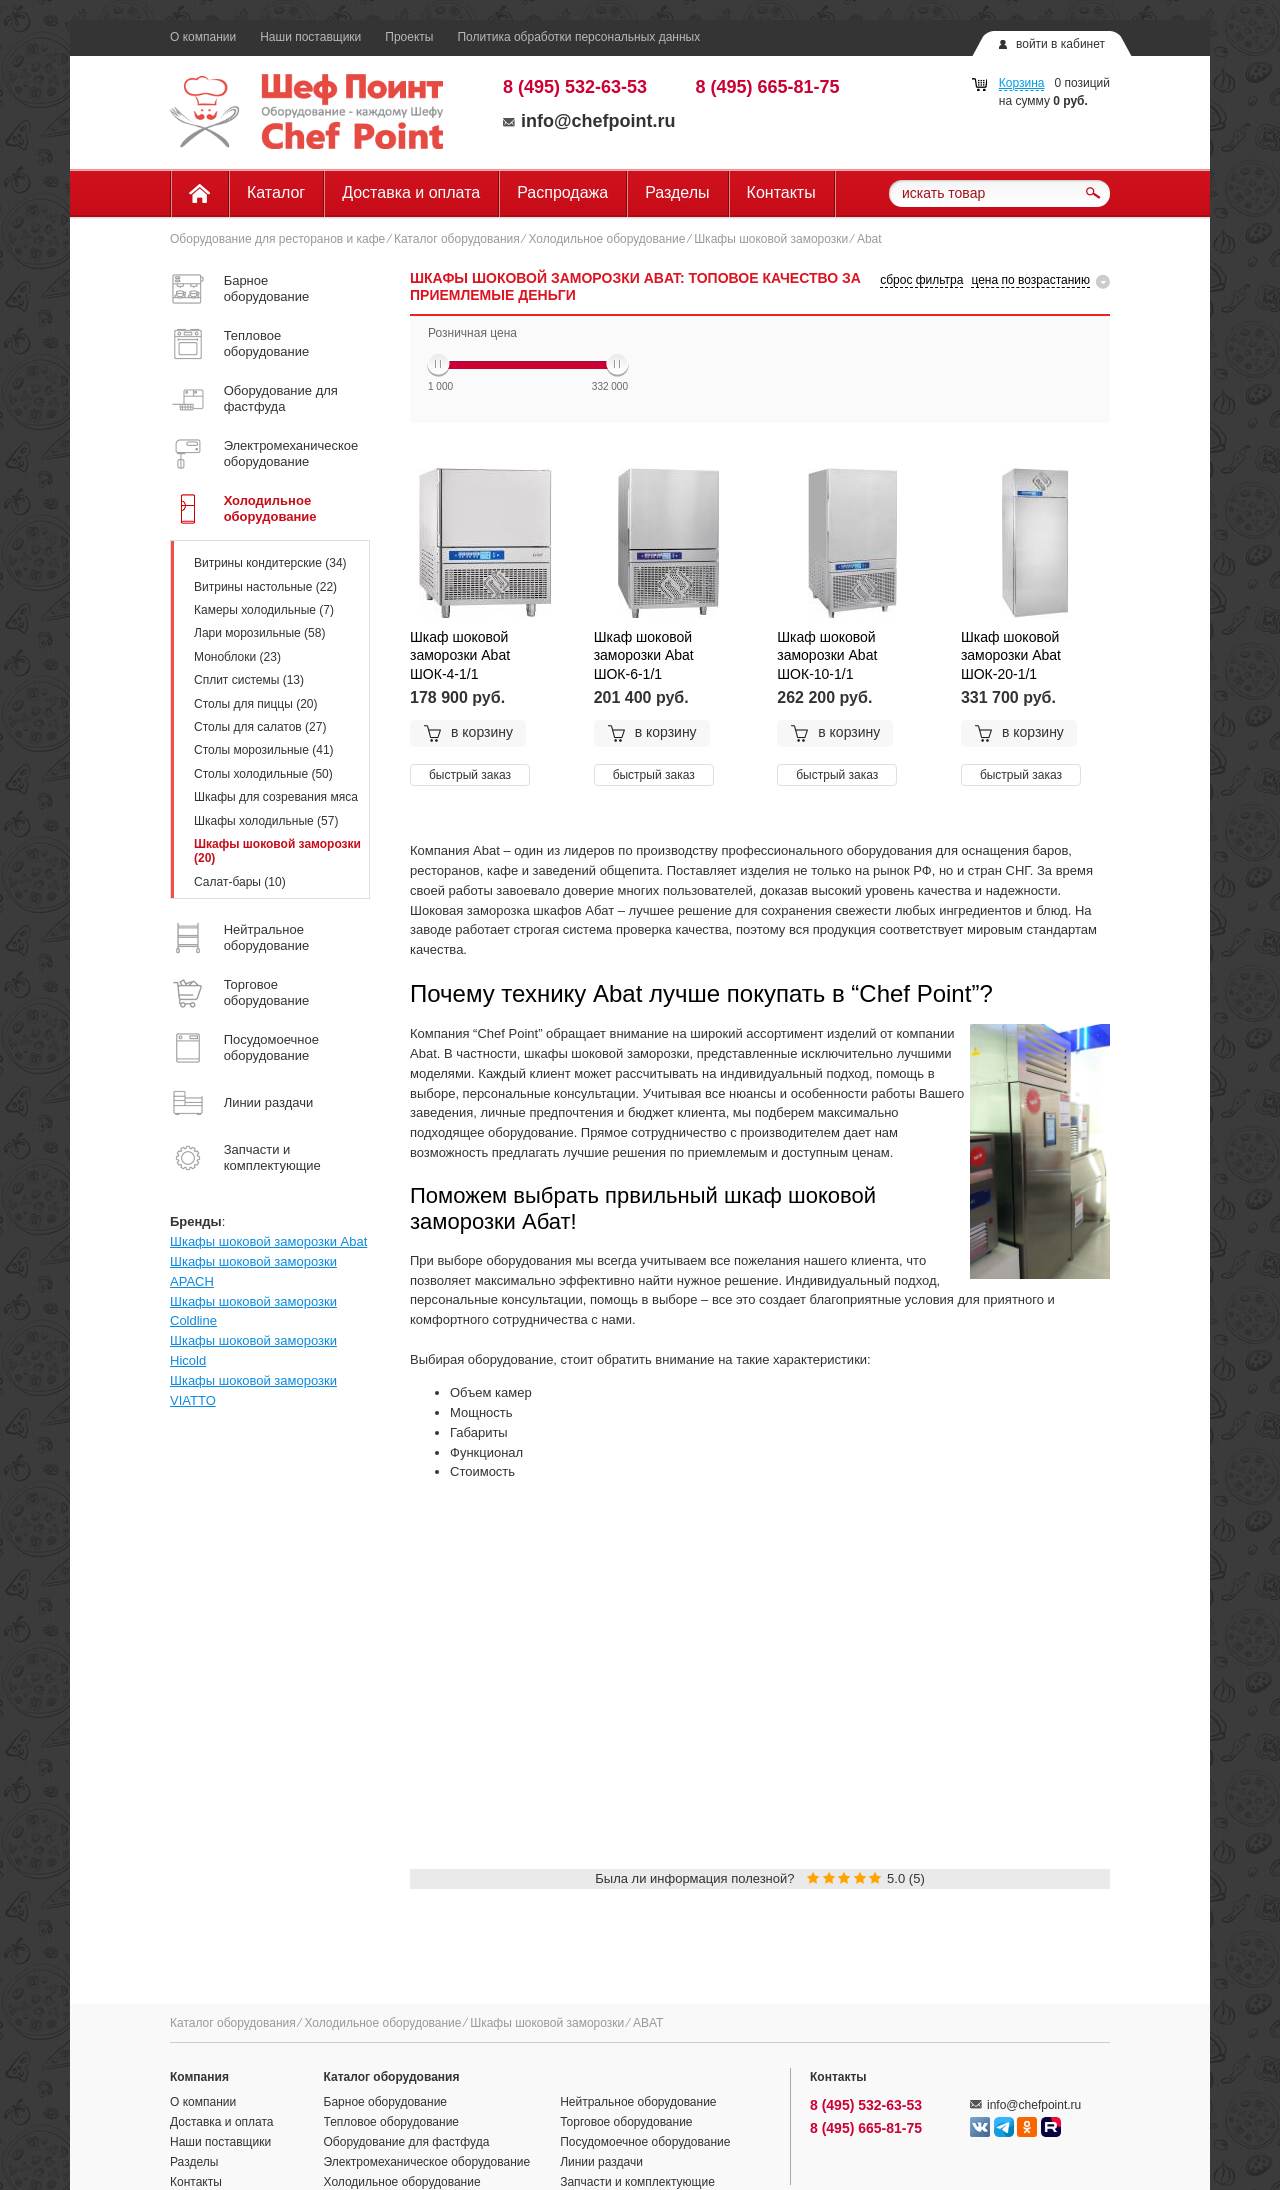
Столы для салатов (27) (260, 727)
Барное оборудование (386, 2102)
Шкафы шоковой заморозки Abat (268, 1241)
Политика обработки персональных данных (578, 37)
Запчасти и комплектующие (637, 2182)
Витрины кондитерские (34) (270, 563)
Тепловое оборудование (392, 2122)
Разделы (677, 192)
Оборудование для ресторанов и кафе (277, 239)
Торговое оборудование (626, 2122)
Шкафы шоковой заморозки (771, 239)
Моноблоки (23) (237, 657)
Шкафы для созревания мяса (276, 797)
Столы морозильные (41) (264, 750)
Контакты (781, 192)
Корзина (1022, 83)
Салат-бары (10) (240, 882)
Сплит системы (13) (249, 680)
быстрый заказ (470, 775)
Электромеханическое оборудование (427, 2162)
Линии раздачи (601, 2162)
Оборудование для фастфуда (407, 2142)
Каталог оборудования (457, 239)
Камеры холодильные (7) (264, 610)
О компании (203, 37)
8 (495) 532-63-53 (575, 87)
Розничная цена (472, 333)
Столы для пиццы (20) (255, 704)
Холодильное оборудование (606, 239)
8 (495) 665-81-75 (768, 87)
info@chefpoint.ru (589, 121)
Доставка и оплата (411, 192)
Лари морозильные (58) (259, 633)
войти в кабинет (1060, 44)
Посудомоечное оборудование (645, 2142)
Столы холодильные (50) (263, 774)
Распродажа (562, 192)
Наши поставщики (310, 37)
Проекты (409, 37)
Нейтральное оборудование (638, 2102)
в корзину (468, 733)
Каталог (276, 192)
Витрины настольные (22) (265, 587)
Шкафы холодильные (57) (266, 821)
